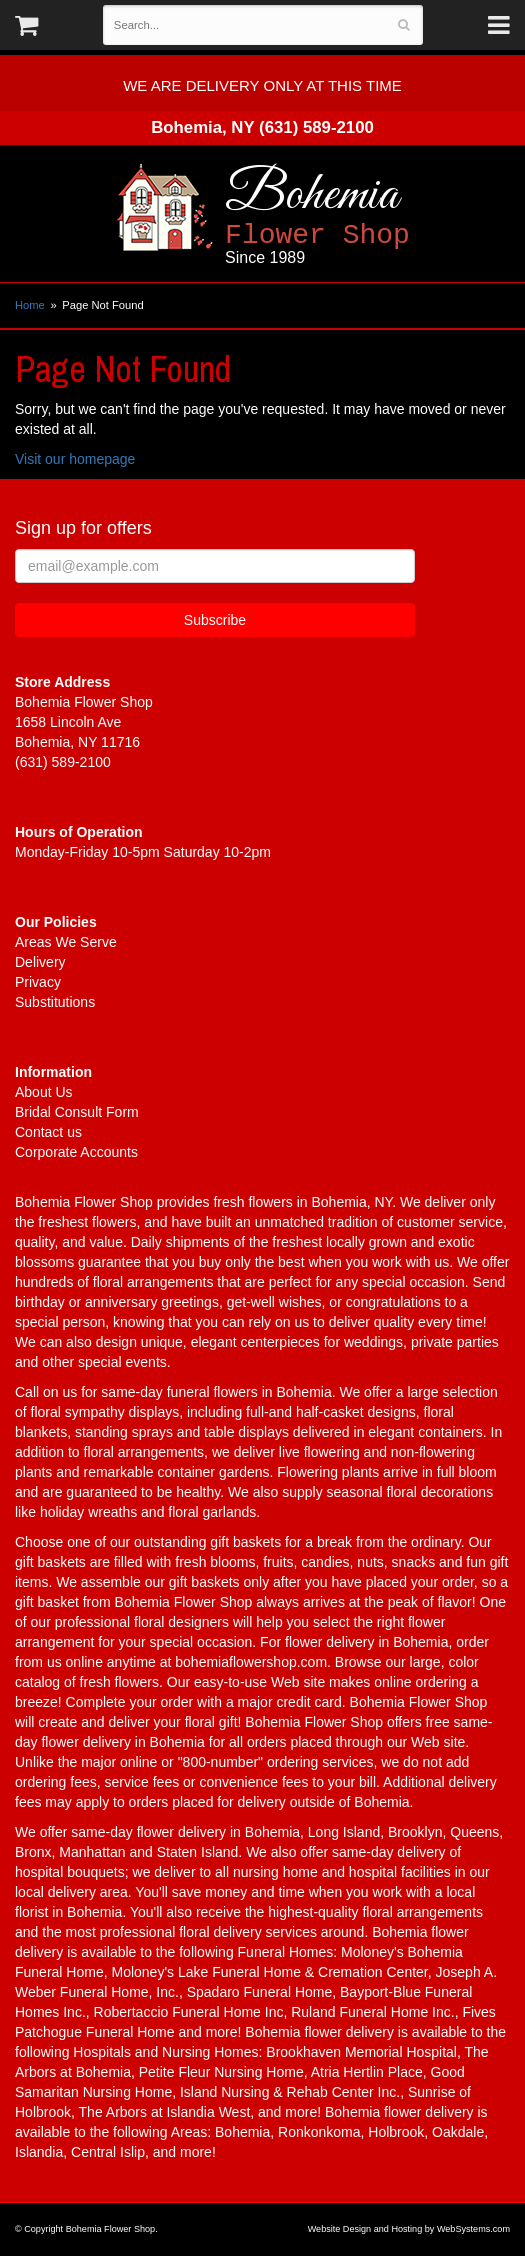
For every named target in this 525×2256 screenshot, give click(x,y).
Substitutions (55, 1002)
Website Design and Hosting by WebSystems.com (409, 2229)
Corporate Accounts (76, 1152)
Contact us (48, 1132)
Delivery (40, 962)
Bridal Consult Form (77, 1112)
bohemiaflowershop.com (251, 1662)
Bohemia (372, 215)
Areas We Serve (66, 942)
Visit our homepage (75, 459)
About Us (44, 1092)
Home (30, 305)
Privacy (38, 982)
